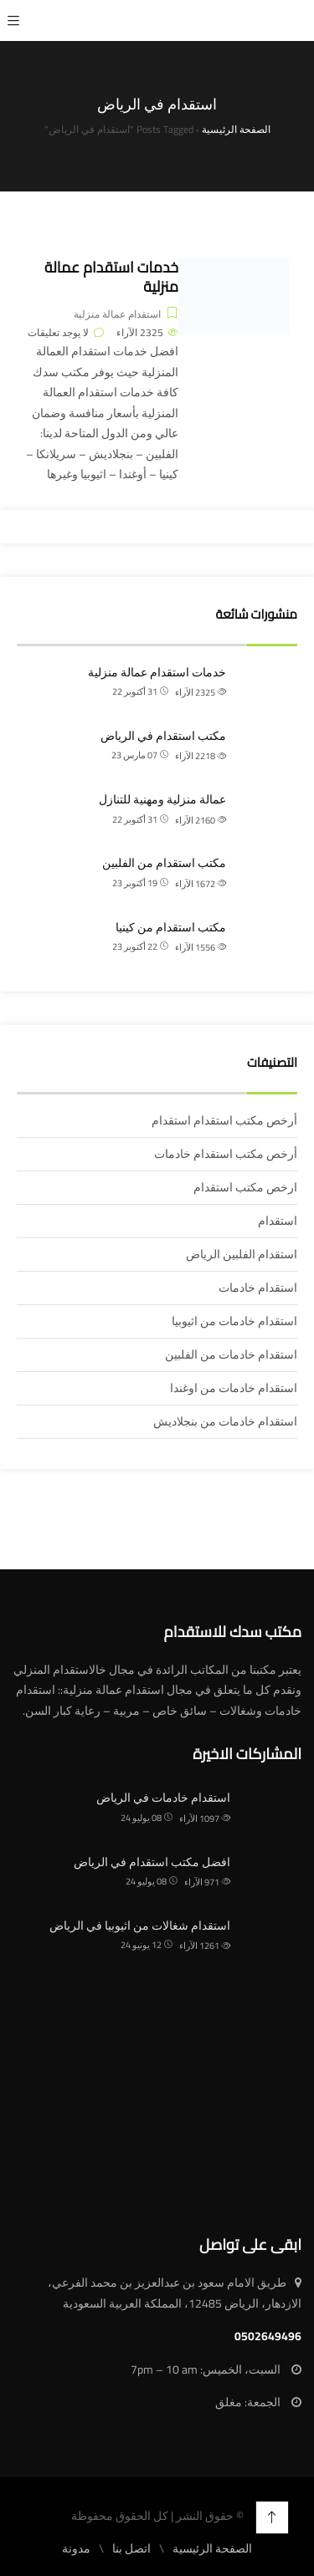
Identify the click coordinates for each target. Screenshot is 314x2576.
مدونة (76, 2548)
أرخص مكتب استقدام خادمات (225, 1154)
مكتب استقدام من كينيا (171, 927)
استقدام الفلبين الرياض (241, 1254)
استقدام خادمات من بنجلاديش (225, 1421)
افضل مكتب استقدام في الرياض (152, 1862)
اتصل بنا (131, 2548)
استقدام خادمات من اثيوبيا (234, 1321)
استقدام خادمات (258, 1287)
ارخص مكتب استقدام (245, 1187)
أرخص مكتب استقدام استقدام (224, 1120)
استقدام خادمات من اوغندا (233, 1388)
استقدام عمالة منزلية (117, 314)
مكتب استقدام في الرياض (163, 735)
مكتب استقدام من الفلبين (164, 863)
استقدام (277, 1221)
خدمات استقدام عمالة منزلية (111, 276)
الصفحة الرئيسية (212, 2548)
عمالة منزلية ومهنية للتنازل (162, 799)
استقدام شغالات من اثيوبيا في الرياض (139, 1925)
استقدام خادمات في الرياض (163, 1797)
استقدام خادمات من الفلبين (231, 1354)
